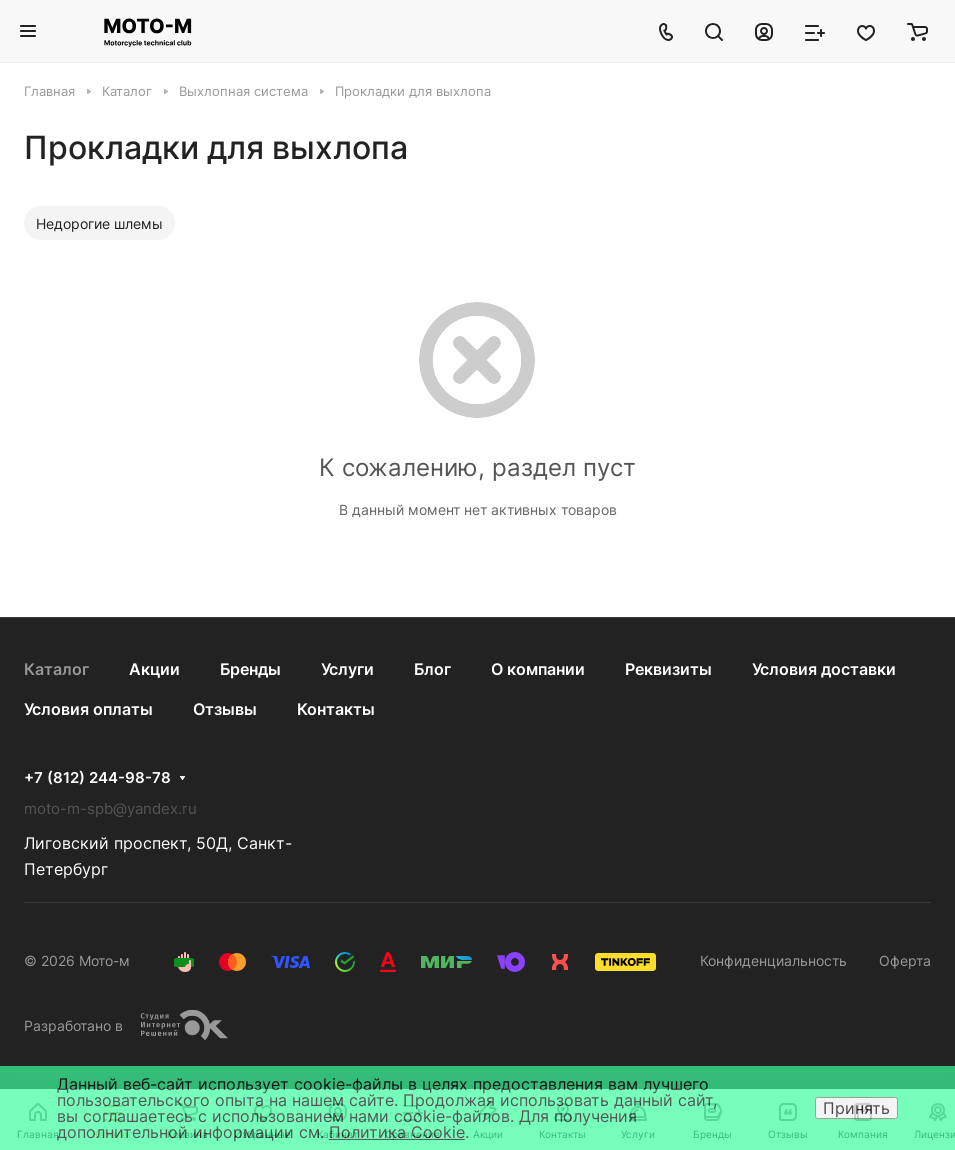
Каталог (56, 669)
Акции (154, 669)
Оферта (905, 960)
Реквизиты (668, 669)
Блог (432, 669)
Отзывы (225, 709)
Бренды (250, 669)
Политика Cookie (397, 1132)
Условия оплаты (88, 709)
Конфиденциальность (773, 960)
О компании (538, 669)
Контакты (336, 709)
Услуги (347, 669)
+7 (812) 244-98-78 (97, 778)
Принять (856, 1108)
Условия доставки (824, 669)
